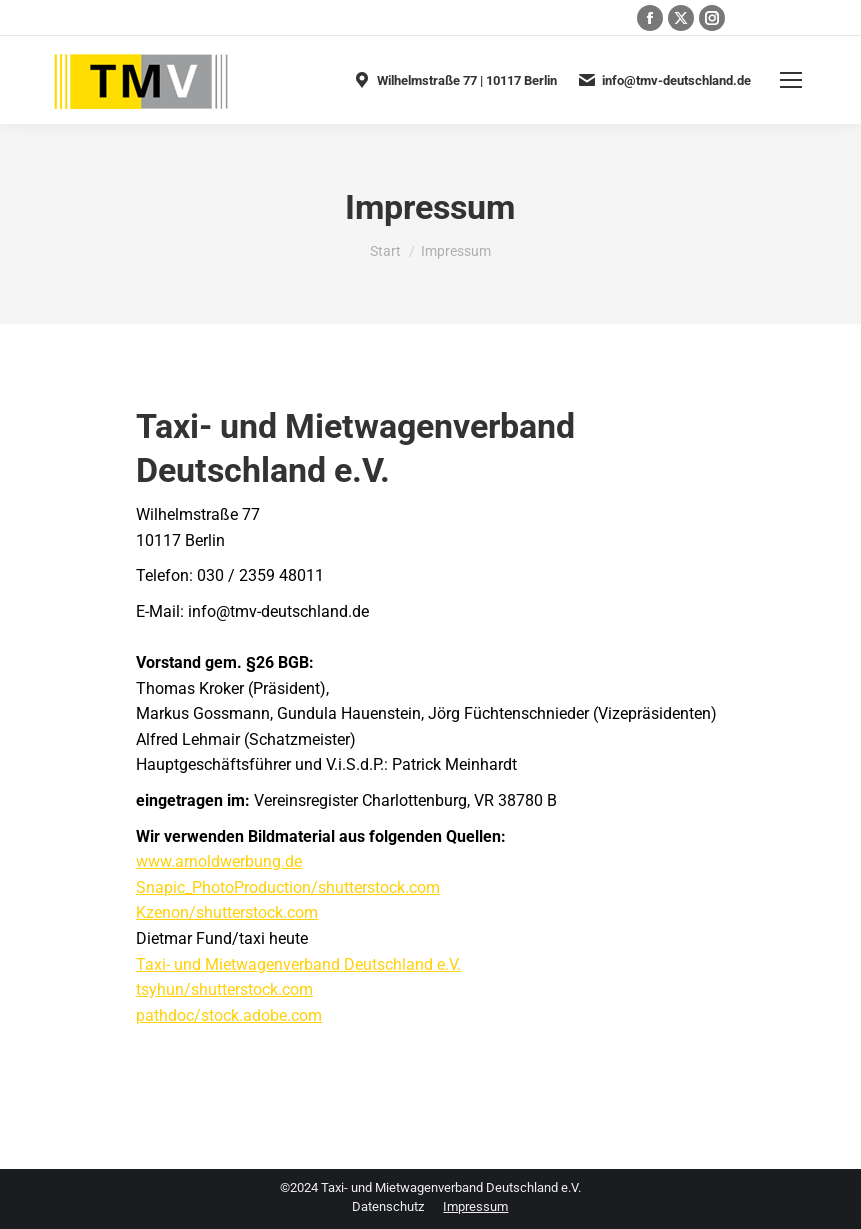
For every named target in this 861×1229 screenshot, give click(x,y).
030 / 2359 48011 (197, 18)
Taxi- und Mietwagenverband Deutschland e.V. (298, 964)
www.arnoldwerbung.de (219, 861)
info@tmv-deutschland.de (664, 80)
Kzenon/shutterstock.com (227, 912)
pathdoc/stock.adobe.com (229, 1015)
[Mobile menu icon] (791, 80)
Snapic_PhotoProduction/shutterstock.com (288, 887)
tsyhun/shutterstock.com (224, 989)
